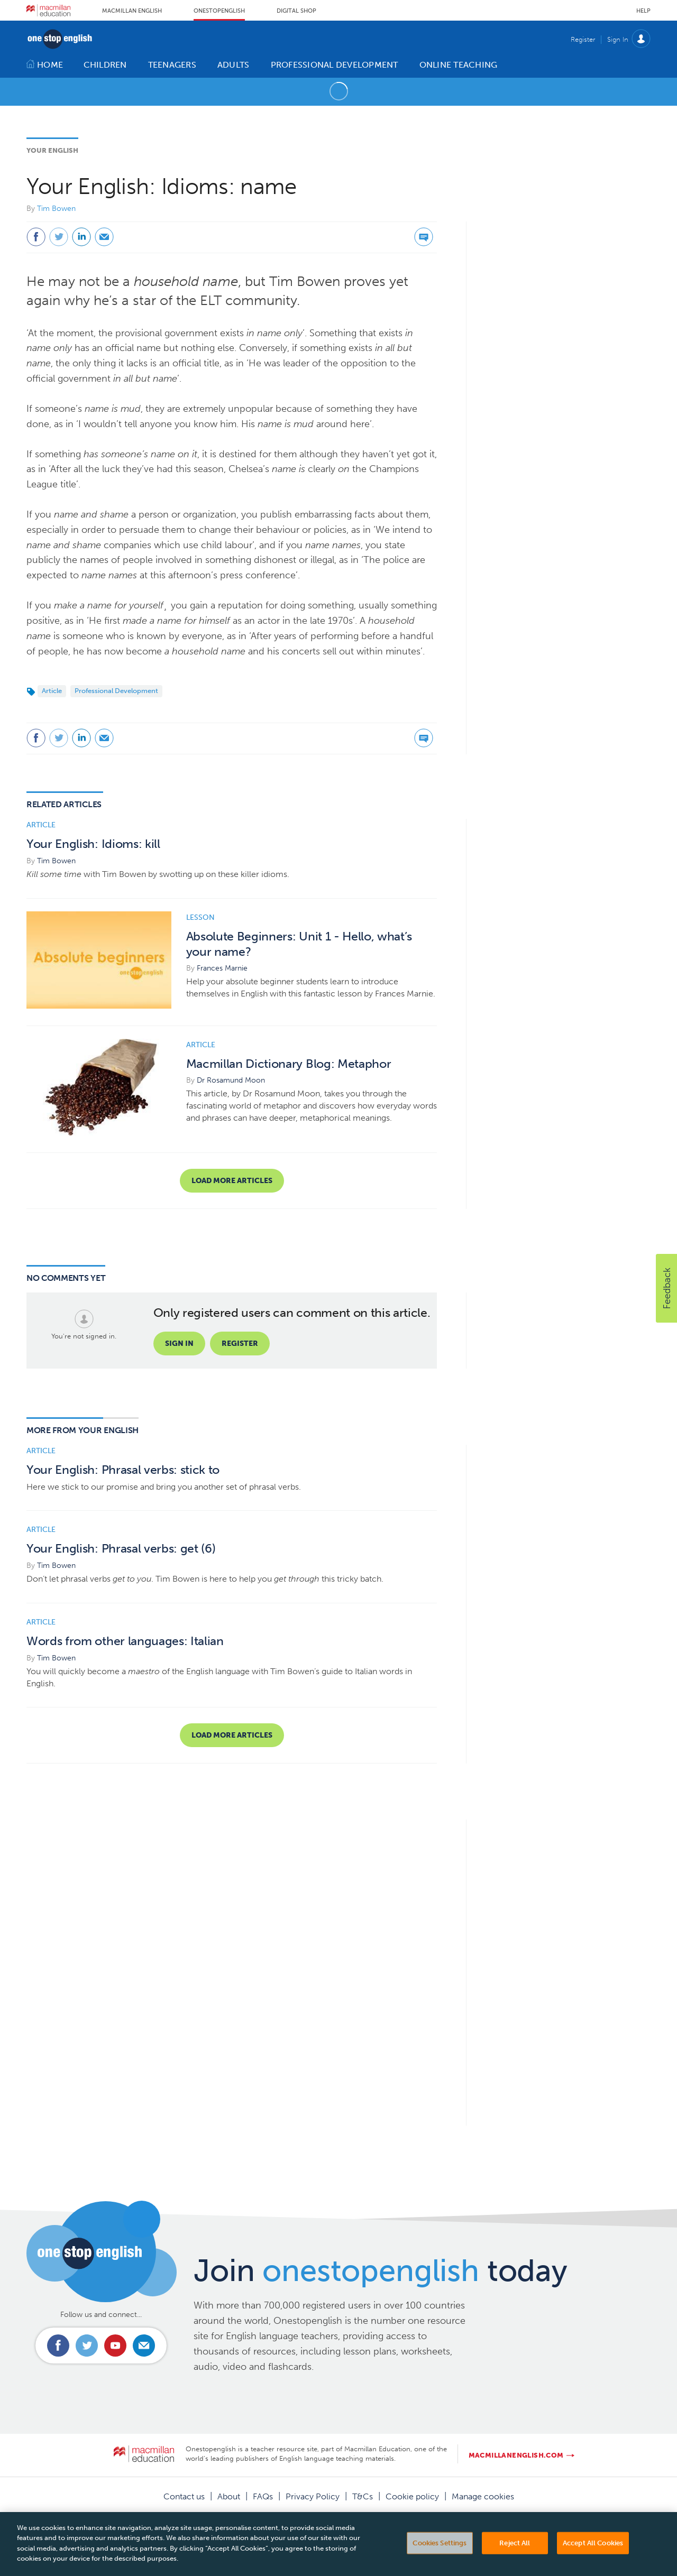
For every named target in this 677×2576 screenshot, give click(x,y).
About (228, 2496)
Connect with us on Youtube (115, 2345)
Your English (52, 150)
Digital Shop (296, 10)
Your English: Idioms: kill (93, 844)
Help (643, 10)
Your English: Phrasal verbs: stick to (122, 1470)
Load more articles (231, 1180)
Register (583, 39)
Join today (381, 2270)
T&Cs (362, 2496)
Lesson (200, 917)
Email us (144, 2345)
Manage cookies (483, 2496)
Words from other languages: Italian (125, 1641)
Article (52, 691)
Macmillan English (132, 10)
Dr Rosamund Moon (231, 1080)
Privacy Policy (313, 2496)
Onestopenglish (219, 10)
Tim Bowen (56, 208)
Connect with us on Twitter (87, 2345)
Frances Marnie (222, 968)
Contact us (184, 2496)
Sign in (179, 1343)
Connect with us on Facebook (58, 2345)
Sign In (617, 39)
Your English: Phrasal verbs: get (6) (120, 1548)
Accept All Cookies (593, 2556)
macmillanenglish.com (516, 2455)
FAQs (263, 2496)
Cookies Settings (439, 2556)
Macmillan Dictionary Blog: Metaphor (288, 1064)
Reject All (514, 2556)
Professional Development (116, 691)
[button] (666, 1288)
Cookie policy (412, 2496)
